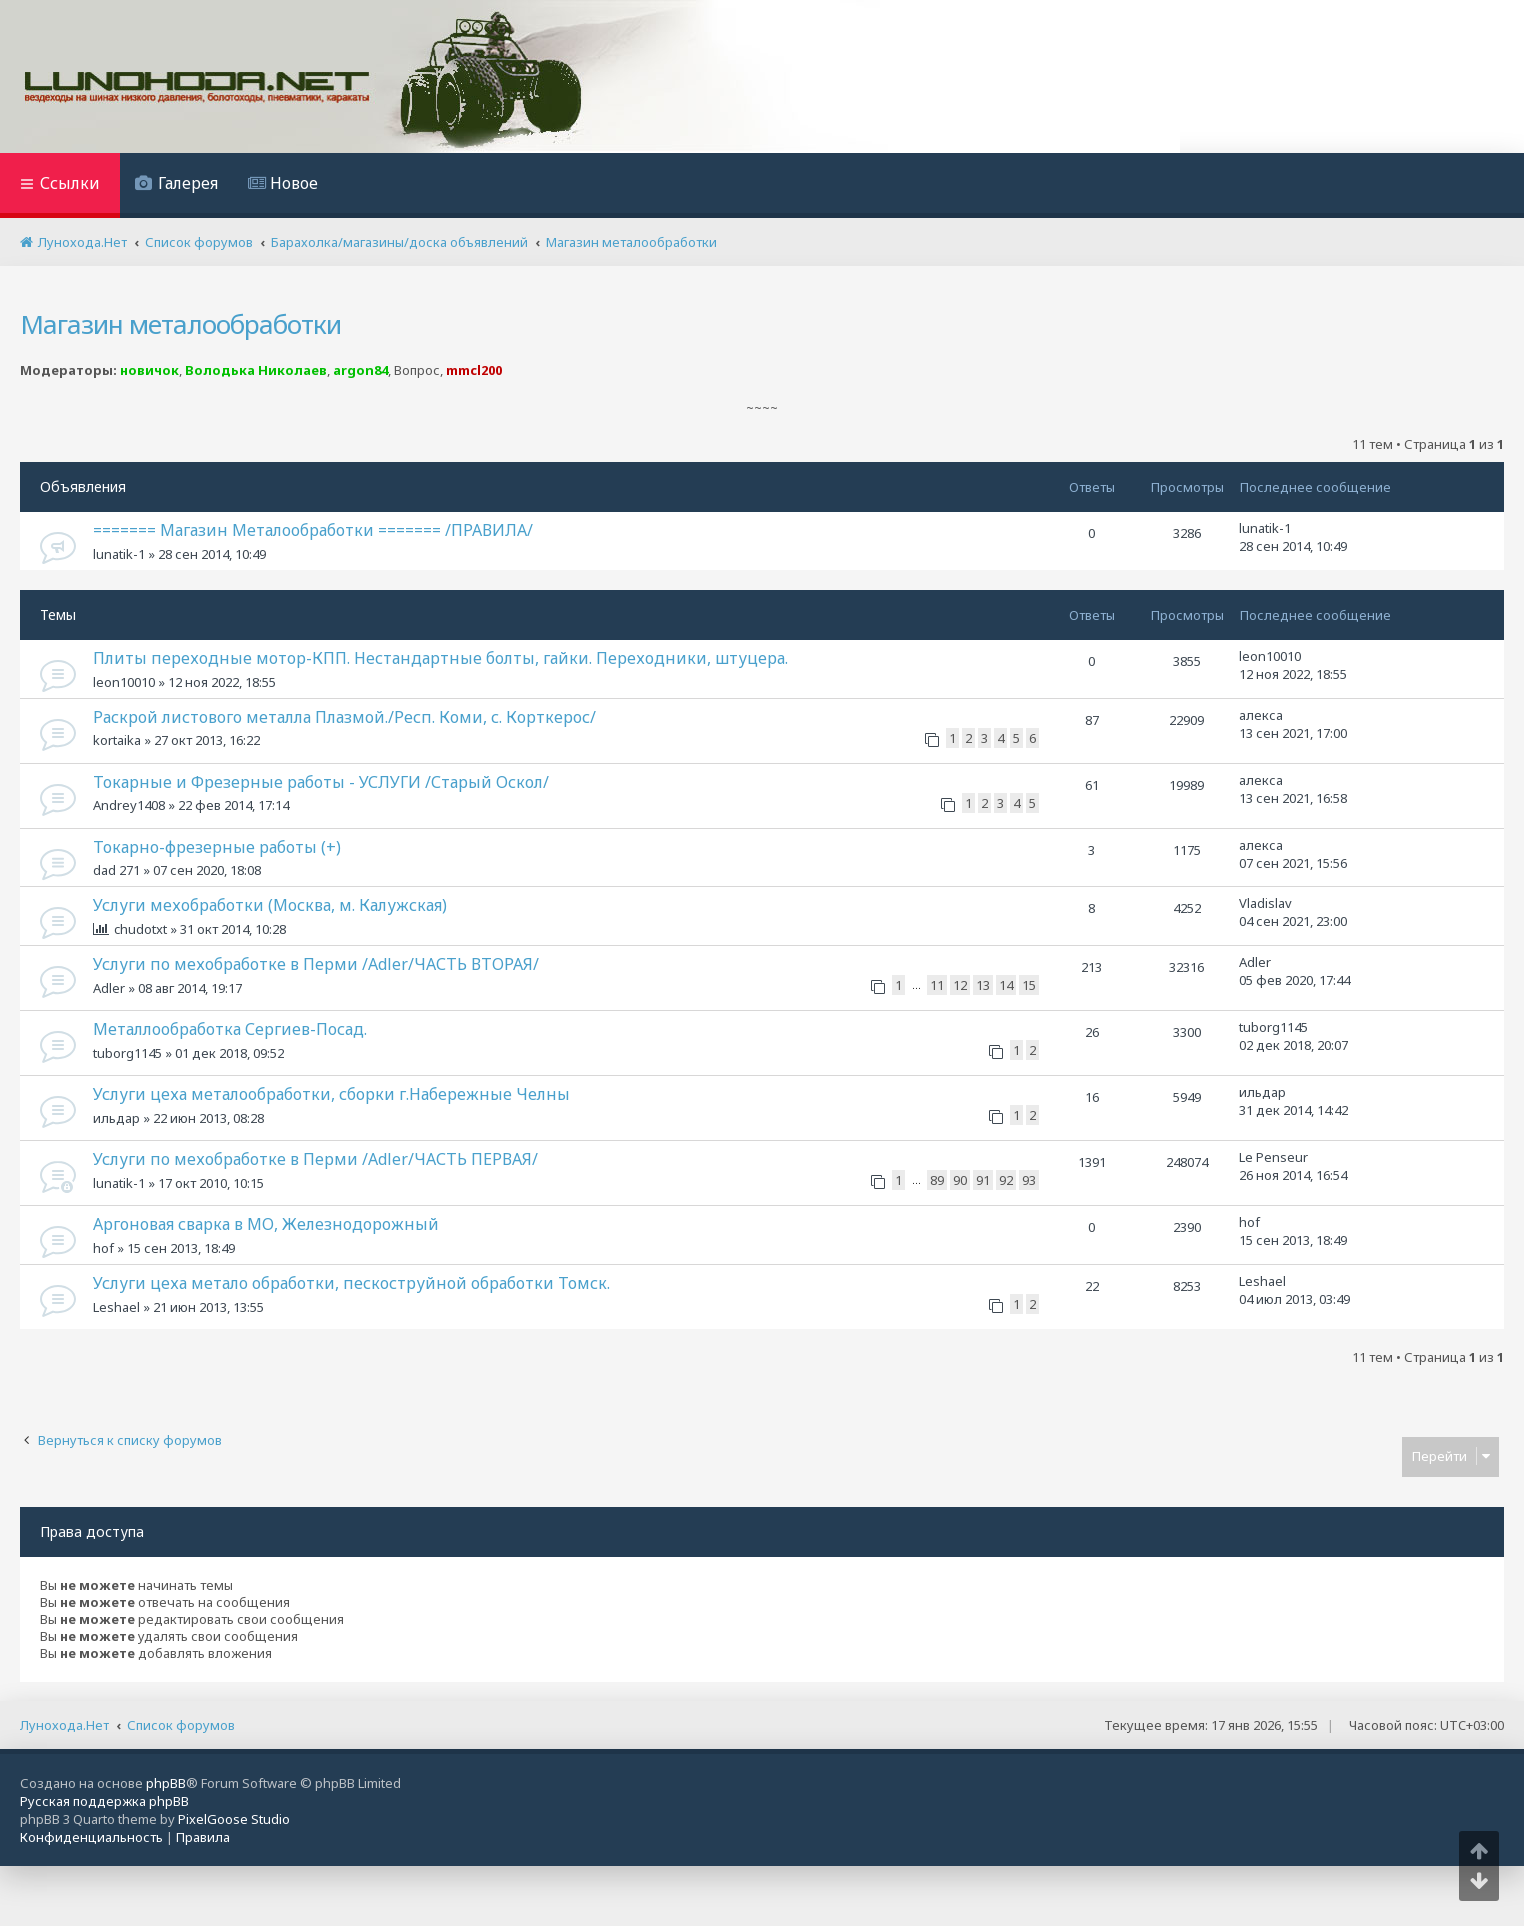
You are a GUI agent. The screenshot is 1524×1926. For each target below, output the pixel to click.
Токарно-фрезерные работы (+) (217, 847)
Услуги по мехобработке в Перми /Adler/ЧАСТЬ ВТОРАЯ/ (316, 964)
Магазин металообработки (180, 324)
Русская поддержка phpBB (104, 1801)
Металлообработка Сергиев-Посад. (230, 1029)
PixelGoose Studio (234, 1819)
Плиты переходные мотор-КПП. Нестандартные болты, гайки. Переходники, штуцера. (440, 658)
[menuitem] (176, 185)
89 (937, 1180)
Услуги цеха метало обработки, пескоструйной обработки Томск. (351, 1283)
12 (960, 985)
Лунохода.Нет (64, 1725)
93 (1029, 1180)
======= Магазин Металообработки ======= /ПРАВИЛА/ (313, 530)
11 (937, 985)
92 (1006, 1180)
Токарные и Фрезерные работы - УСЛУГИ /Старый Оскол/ (321, 782)
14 (1006, 985)
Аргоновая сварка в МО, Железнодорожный (266, 1224)
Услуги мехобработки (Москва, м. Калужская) (270, 905)
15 (1029, 985)
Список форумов (181, 1725)
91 (983, 1180)
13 (983, 985)
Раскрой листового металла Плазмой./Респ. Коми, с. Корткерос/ (344, 717)
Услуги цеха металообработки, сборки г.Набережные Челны (331, 1094)
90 (960, 1180)
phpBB (166, 1783)
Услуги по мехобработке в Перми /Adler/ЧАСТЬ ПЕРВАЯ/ (315, 1159)
